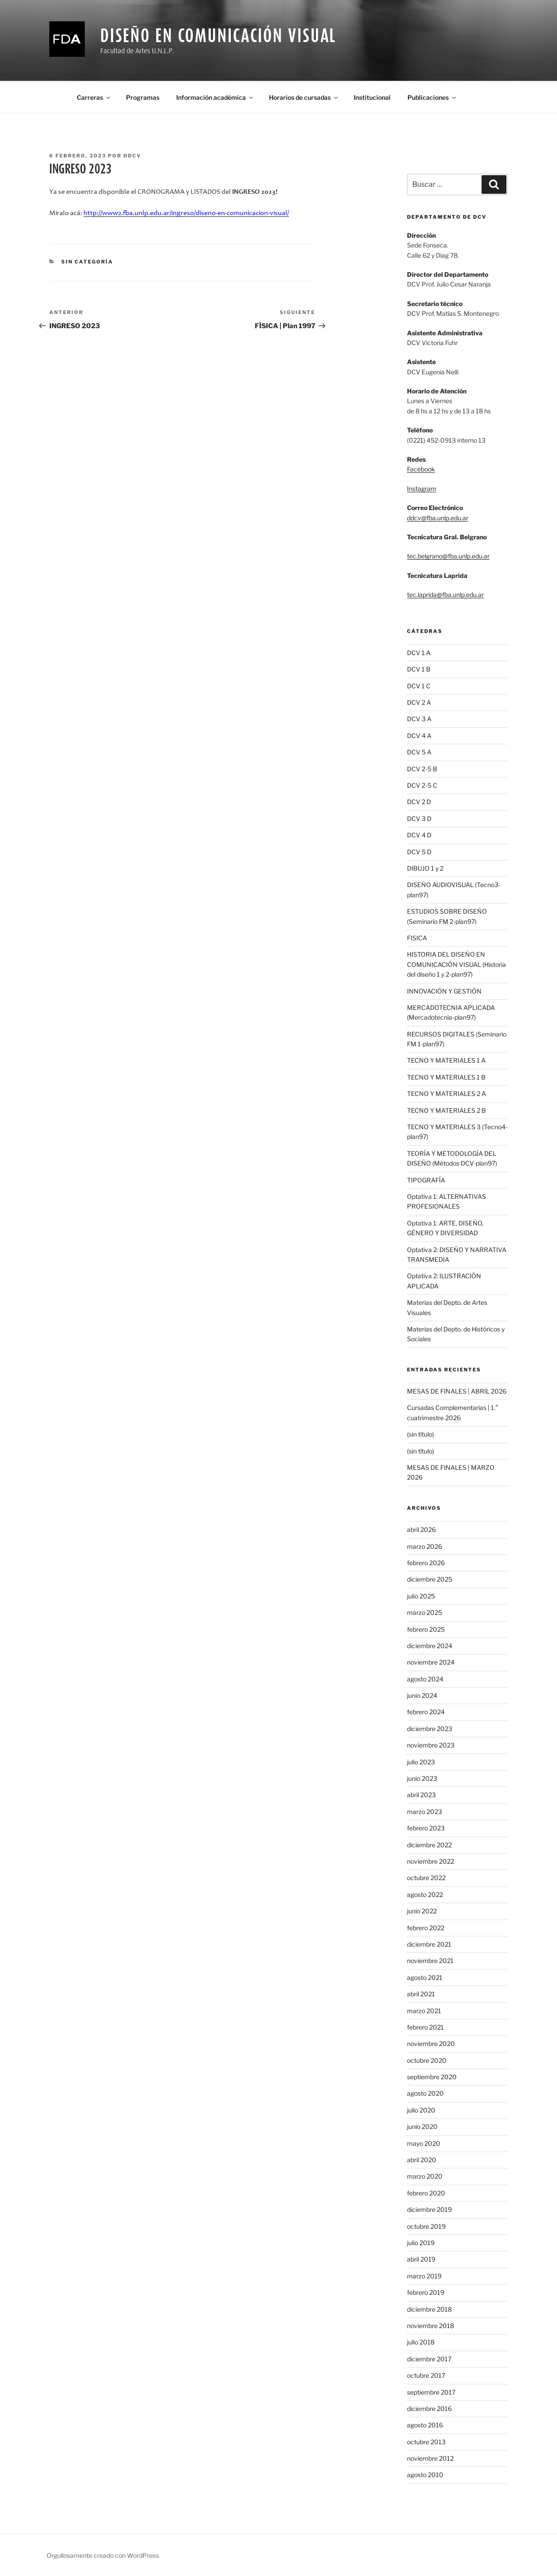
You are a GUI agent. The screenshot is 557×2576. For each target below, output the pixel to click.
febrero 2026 (426, 1563)
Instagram (421, 488)
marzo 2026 (424, 1546)
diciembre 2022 (429, 1845)
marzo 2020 (424, 2176)
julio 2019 (421, 2242)
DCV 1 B (419, 669)
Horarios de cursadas (304, 97)
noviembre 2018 (430, 2325)
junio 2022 (422, 1911)
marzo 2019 (424, 2276)
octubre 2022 (426, 1877)
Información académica (215, 97)
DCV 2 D (419, 801)
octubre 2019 (426, 2226)
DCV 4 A (419, 735)
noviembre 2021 (430, 1960)
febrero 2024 (426, 1712)
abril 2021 (421, 1994)
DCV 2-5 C (422, 785)
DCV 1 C (419, 686)
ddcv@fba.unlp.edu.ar (437, 518)
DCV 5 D (419, 852)
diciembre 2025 (429, 1579)
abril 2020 (421, 2160)
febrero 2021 (425, 2027)
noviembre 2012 (430, 2458)
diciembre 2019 (429, 2209)
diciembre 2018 (429, 2309)
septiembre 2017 (431, 2392)
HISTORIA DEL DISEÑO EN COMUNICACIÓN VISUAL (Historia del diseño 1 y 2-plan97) (456, 964)
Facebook (421, 469)
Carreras (94, 97)
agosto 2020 (425, 2093)
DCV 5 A (419, 752)
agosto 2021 (424, 1977)
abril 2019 (421, 2259)
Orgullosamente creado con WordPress (103, 2555)
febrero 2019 (425, 2292)
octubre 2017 (426, 2375)
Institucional (372, 97)
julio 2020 (421, 2110)
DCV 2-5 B (422, 769)
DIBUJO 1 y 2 (425, 868)
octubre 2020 (426, 2060)
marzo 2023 (424, 1811)
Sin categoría (87, 262)
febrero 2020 (426, 2193)
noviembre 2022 (430, 1861)
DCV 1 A (419, 652)
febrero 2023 (426, 1828)
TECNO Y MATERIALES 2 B (446, 1110)
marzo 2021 (424, 2010)
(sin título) (420, 1434)
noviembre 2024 (430, 1662)
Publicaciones (432, 97)
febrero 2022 (425, 1928)
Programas (142, 97)
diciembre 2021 (429, 1944)
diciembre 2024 (429, 1645)
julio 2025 (421, 1596)
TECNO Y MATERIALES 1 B (446, 1077)
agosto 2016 (425, 2425)
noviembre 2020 (431, 2043)
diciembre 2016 (429, 2408)
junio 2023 (422, 1778)
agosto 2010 (425, 2474)
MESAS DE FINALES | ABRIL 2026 (456, 1391)
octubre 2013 (426, 2442)
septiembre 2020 (432, 2077)
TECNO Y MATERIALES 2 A (446, 1093)
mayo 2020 (423, 2143)
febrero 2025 (426, 1629)
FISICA (417, 938)
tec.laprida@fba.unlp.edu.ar (445, 594)
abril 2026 (421, 1529)
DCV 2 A (419, 702)
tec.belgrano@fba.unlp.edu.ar (448, 556)
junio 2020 (422, 2126)
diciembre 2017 (429, 2359)
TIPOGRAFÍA (426, 1180)
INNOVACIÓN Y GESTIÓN (444, 991)
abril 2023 (421, 1794)
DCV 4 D (419, 835)
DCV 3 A (419, 719)
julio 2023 (421, 1762)
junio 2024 (422, 1695)
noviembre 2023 (430, 1745)
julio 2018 (421, 2342)
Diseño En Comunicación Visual (218, 35)
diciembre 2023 (429, 1728)
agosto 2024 (425, 1679)
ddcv (132, 156)
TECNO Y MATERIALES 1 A (446, 1060)
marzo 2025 (424, 1612)
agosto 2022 (425, 1894)
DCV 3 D (419, 818)
